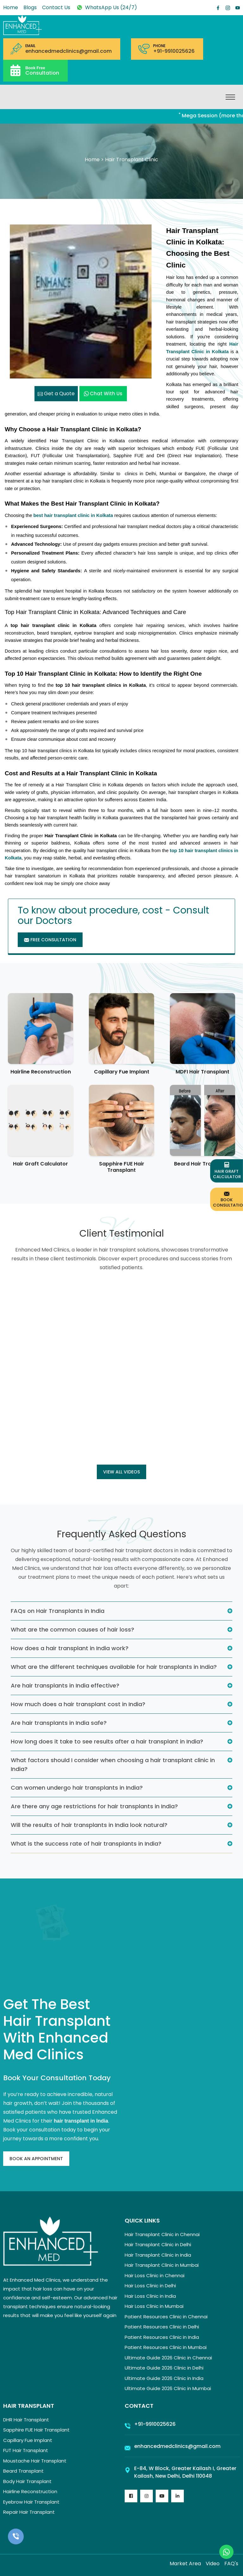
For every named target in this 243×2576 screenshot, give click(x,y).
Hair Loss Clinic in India (150, 2296)
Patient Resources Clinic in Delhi (162, 2326)
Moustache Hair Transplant (34, 2460)
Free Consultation (50, 940)
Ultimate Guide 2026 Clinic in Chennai (168, 2357)
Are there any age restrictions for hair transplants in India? (94, 1806)
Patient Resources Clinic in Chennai (166, 2316)
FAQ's (231, 2563)
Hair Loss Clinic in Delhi (150, 2285)
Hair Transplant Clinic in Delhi (158, 2244)
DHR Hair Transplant (26, 2419)
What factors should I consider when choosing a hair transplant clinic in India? (113, 1764)
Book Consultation (228, 1199)
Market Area (185, 2563)
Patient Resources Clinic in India (162, 2337)
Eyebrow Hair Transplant (31, 2502)
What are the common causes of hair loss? (72, 1629)
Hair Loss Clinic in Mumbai (154, 2306)
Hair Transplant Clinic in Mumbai (162, 2265)
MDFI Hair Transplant (202, 1071)
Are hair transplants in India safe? (59, 1723)
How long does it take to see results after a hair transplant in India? (107, 1741)
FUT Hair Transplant (25, 2450)
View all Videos (121, 1472)
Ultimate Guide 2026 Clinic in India (164, 2378)
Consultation (42, 70)
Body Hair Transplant (27, 2481)
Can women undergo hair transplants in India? (77, 1788)
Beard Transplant (23, 2471)
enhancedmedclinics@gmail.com (68, 51)
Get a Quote (56, 393)
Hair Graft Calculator (40, 1163)
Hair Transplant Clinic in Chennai (162, 2234)
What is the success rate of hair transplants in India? (86, 1843)
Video (213, 2563)
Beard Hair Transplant (202, 1163)
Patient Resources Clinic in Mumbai (166, 2347)
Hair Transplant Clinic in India (158, 2255)
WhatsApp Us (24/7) (106, 7)
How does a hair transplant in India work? (69, 1648)
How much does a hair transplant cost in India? (78, 1704)
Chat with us (103, 393)
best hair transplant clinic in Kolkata (73, 515)
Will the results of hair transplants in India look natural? (89, 1825)
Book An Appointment (36, 2158)
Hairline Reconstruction (40, 1071)
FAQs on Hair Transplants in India (57, 1611)
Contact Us (56, 7)
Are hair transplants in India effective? (65, 1685)
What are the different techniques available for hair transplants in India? (114, 1667)
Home (10, 7)
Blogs (30, 7)
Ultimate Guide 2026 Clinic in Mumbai (168, 2388)
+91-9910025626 (174, 51)
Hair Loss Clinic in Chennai (154, 2275)
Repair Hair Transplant (29, 2512)
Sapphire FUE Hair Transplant (121, 1167)
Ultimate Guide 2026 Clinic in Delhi (164, 2367)
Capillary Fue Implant (121, 1071)
